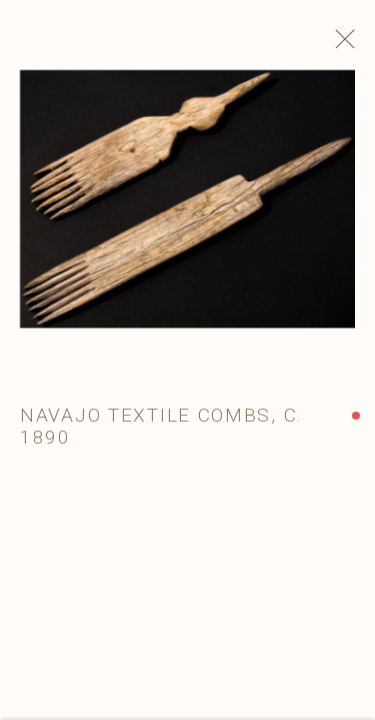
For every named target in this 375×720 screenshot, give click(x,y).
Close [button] (349, 45)
